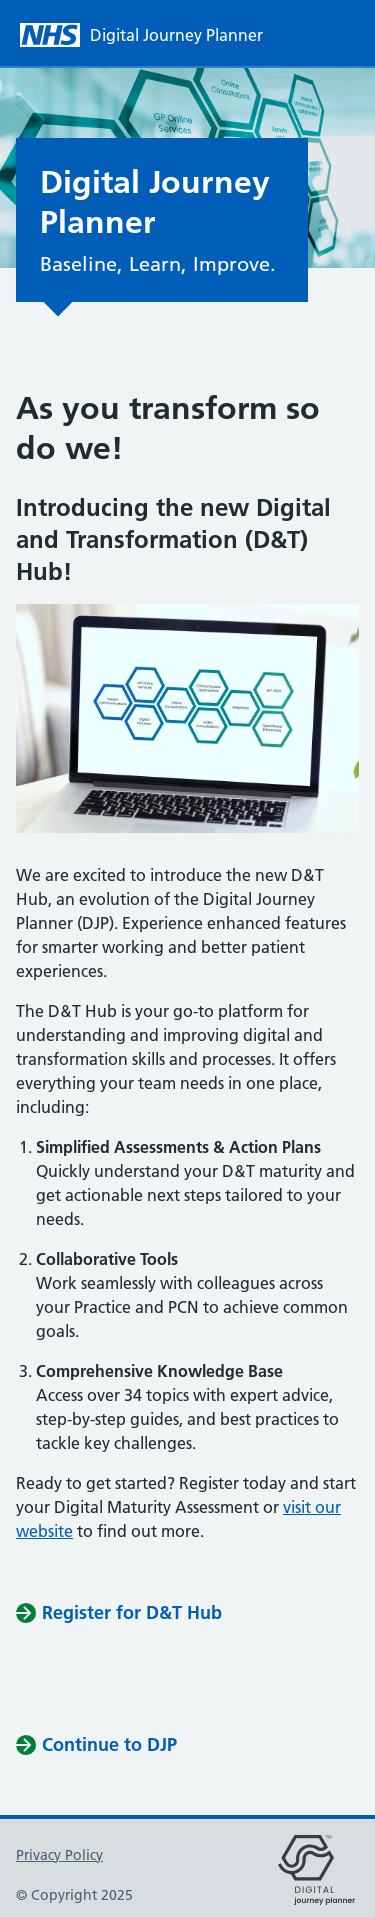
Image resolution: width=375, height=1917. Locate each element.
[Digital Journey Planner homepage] (154, 35)
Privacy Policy (59, 1855)
